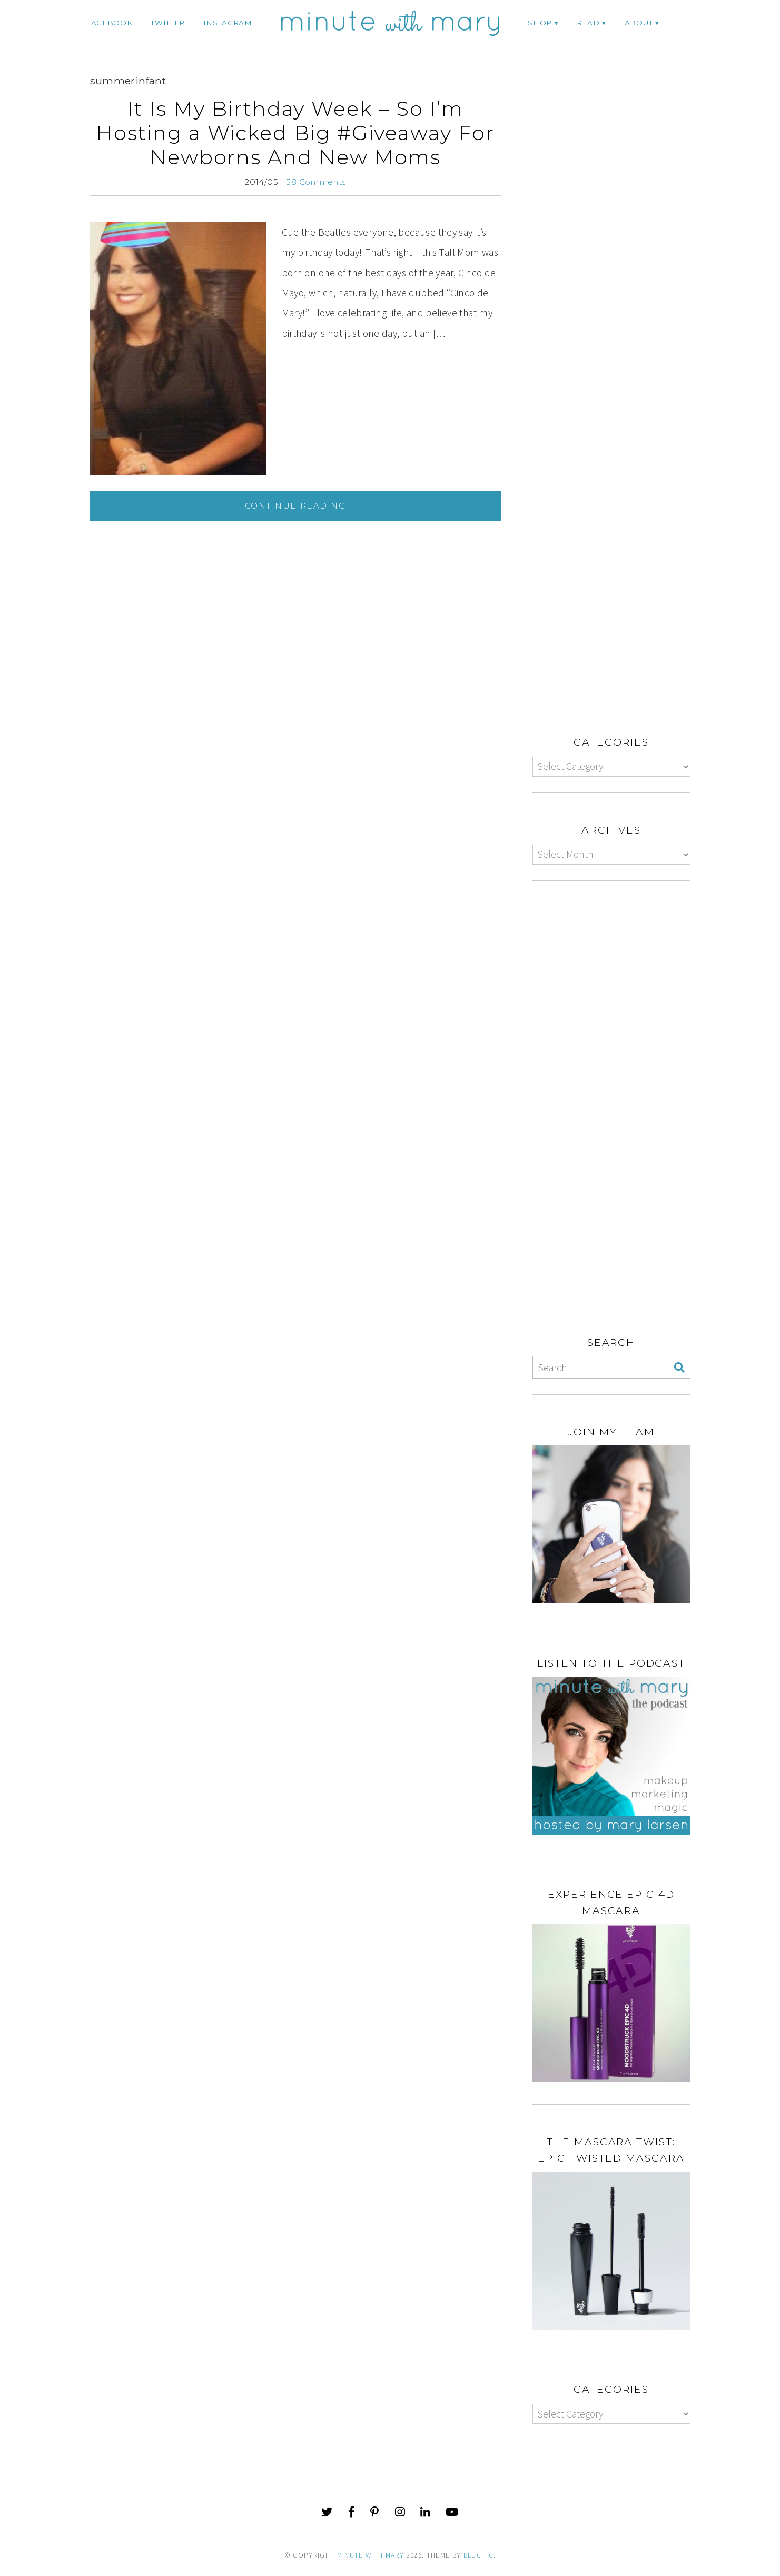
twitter (168, 22)
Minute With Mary (370, 2555)
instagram (227, 22)
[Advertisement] (620, 187)
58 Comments (315, 182)
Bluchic (478, 2555)
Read (588, 22)
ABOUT (639, 22)
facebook (109, 22)
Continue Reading (295, 506)
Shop (540, 22)
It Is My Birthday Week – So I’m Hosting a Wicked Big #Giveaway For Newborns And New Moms (295, 133)
